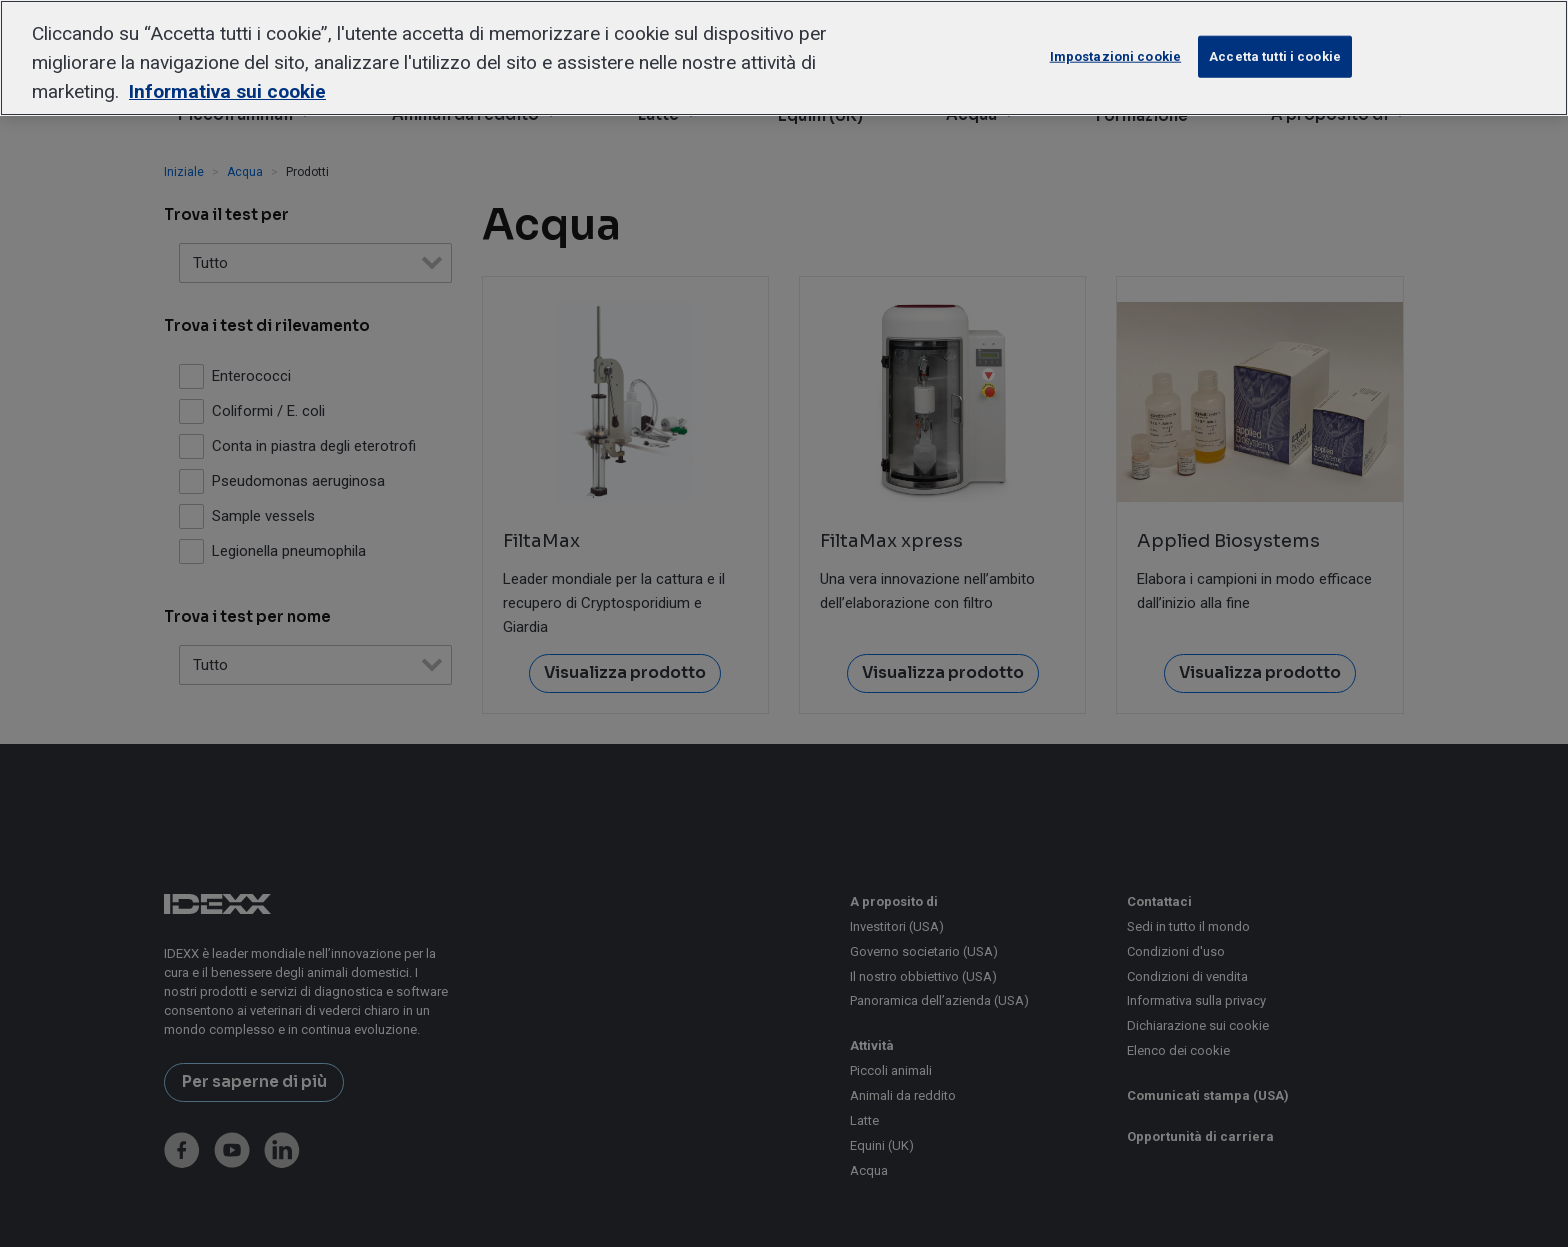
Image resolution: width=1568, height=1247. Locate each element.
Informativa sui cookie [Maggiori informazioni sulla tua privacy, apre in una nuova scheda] (227, 91)
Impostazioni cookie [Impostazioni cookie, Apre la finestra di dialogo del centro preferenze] (1115, 56)
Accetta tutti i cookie (1275, 56)
